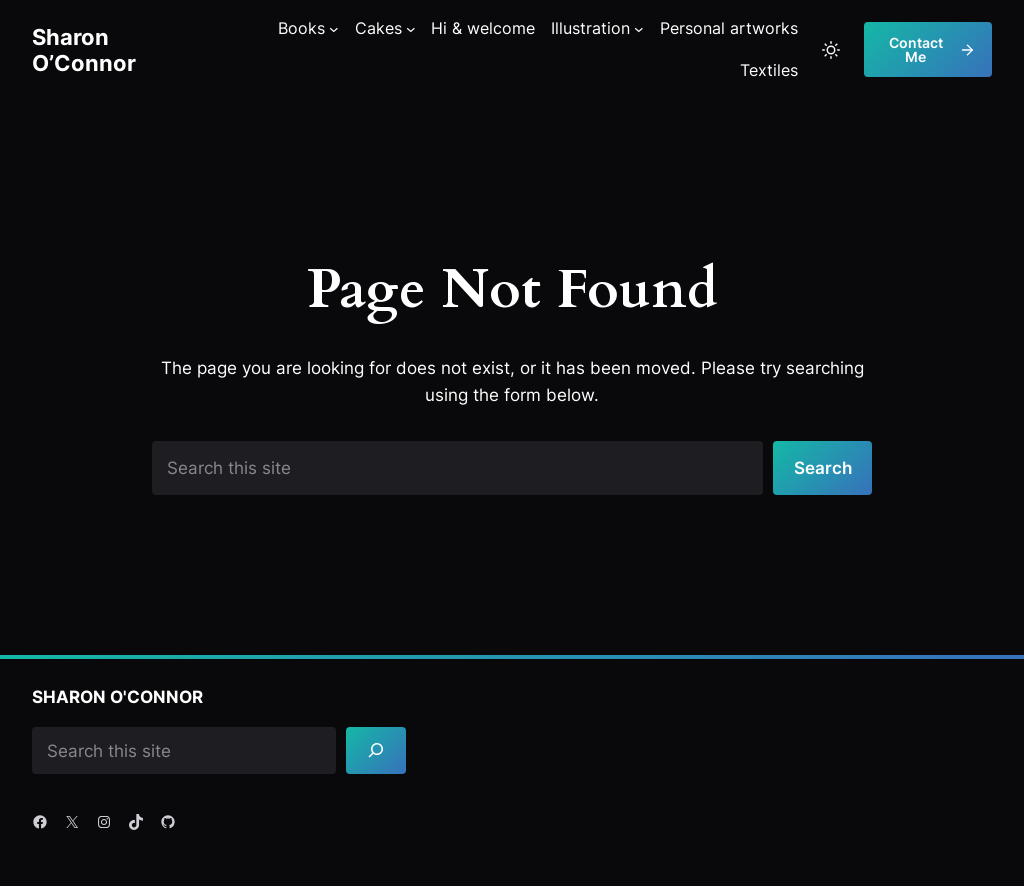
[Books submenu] (334, 29)
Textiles (769, 70)
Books (301, 28)
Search (823, 467)
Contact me (932, 49)
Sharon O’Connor (84, 49)
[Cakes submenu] (411, 29)
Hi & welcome (483, 28)
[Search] (376, 750)
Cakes (378, 28)
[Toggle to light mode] (831, 50)
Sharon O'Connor (117, 696)
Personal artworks (729, 28)
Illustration (590, 28)
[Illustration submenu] (639, 29)
